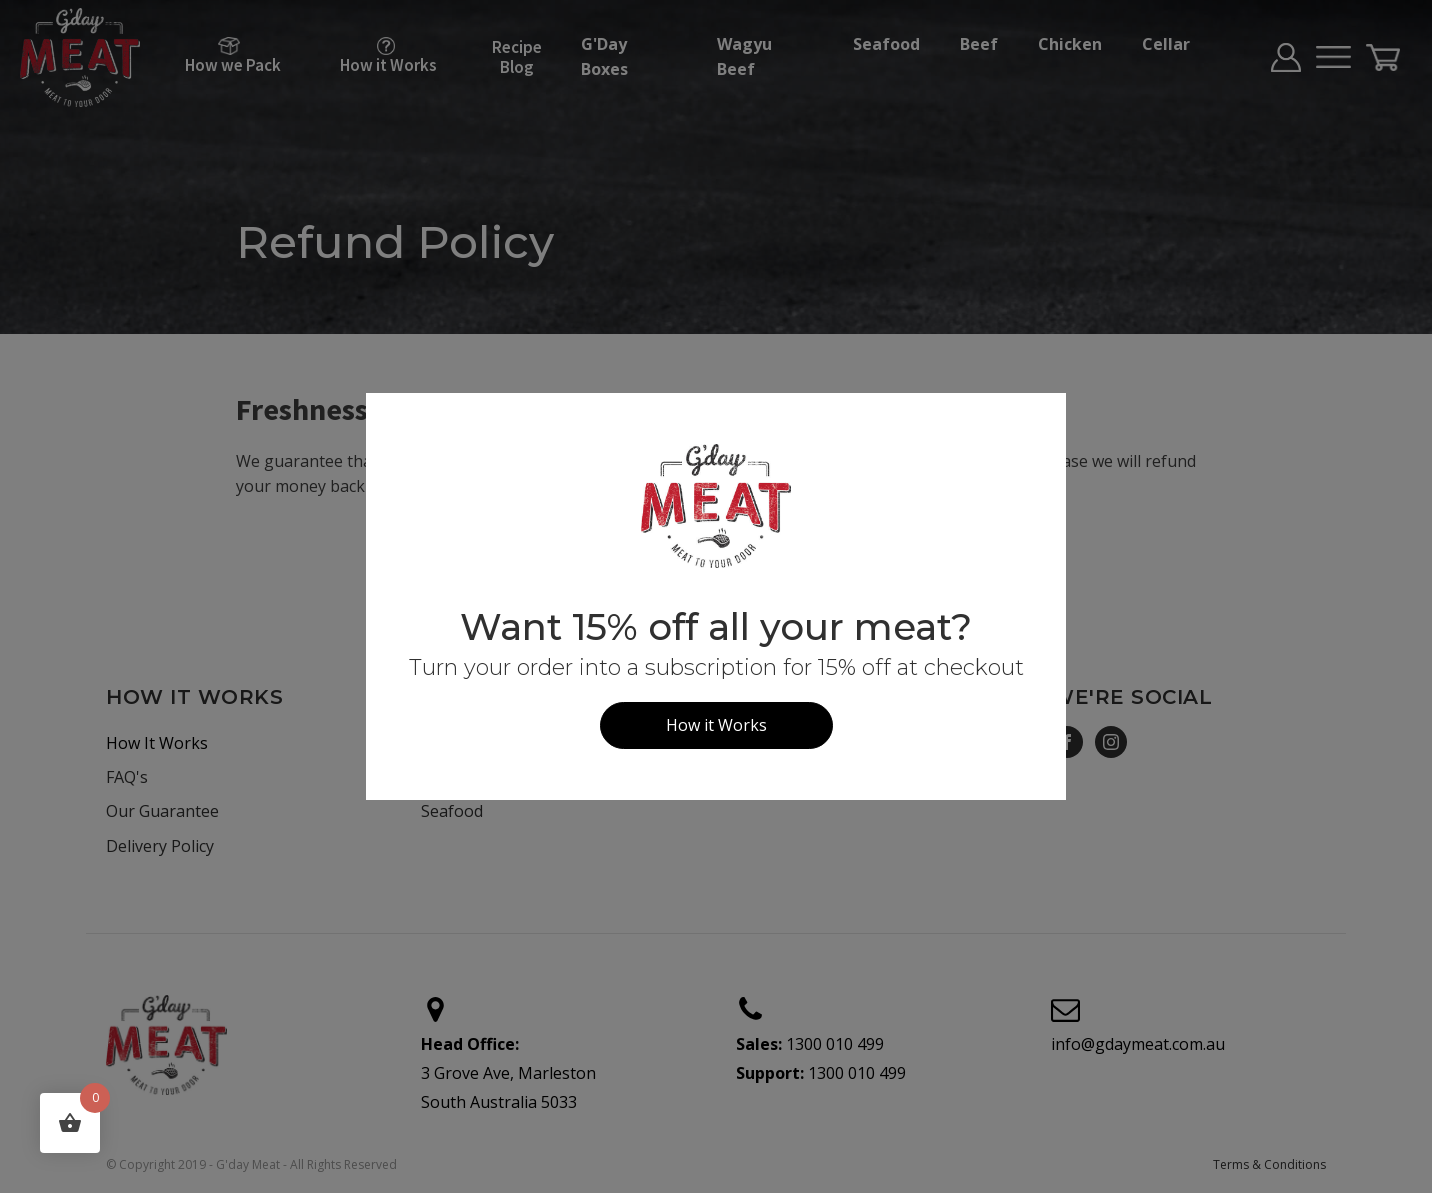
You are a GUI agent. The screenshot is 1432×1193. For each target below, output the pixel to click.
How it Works (716, 725)
